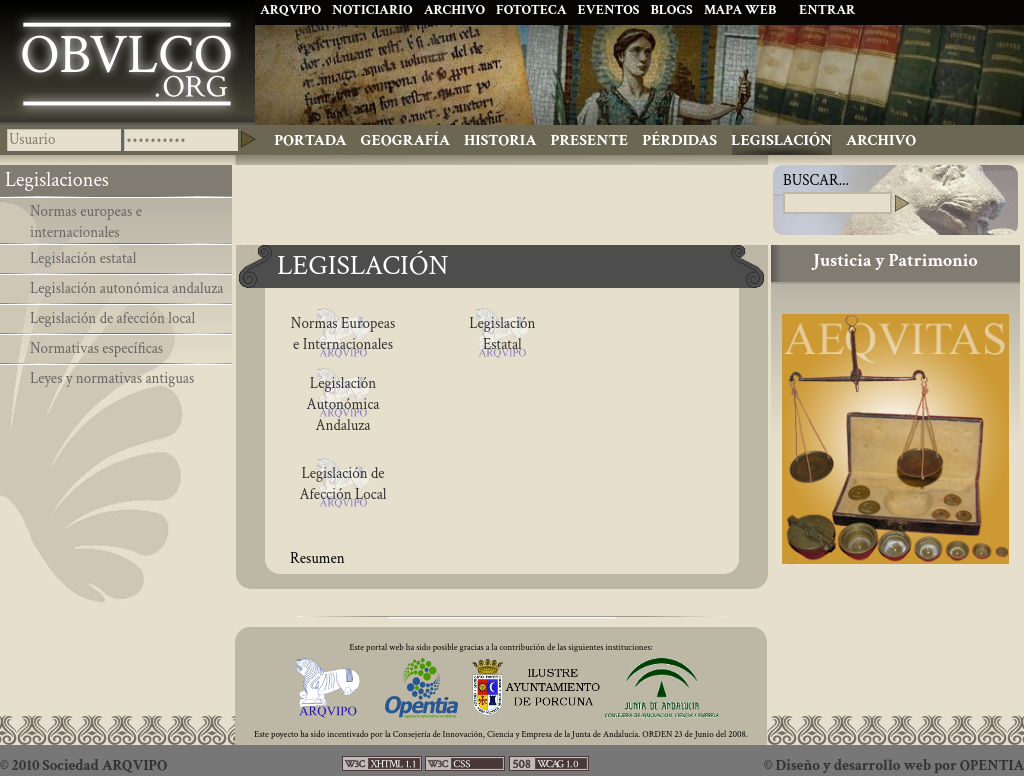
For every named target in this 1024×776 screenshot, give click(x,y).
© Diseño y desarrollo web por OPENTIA (894, 765)
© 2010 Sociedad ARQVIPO (83, 765)
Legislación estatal (83, 258)
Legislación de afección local (112, 318)
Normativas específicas (96, 348)
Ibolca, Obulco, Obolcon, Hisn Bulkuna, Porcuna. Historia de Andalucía (127, 61)
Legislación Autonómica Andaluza (342, 404)
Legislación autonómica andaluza (126, 288)
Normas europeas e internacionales (86, 222)
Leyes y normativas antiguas (112, 378)
